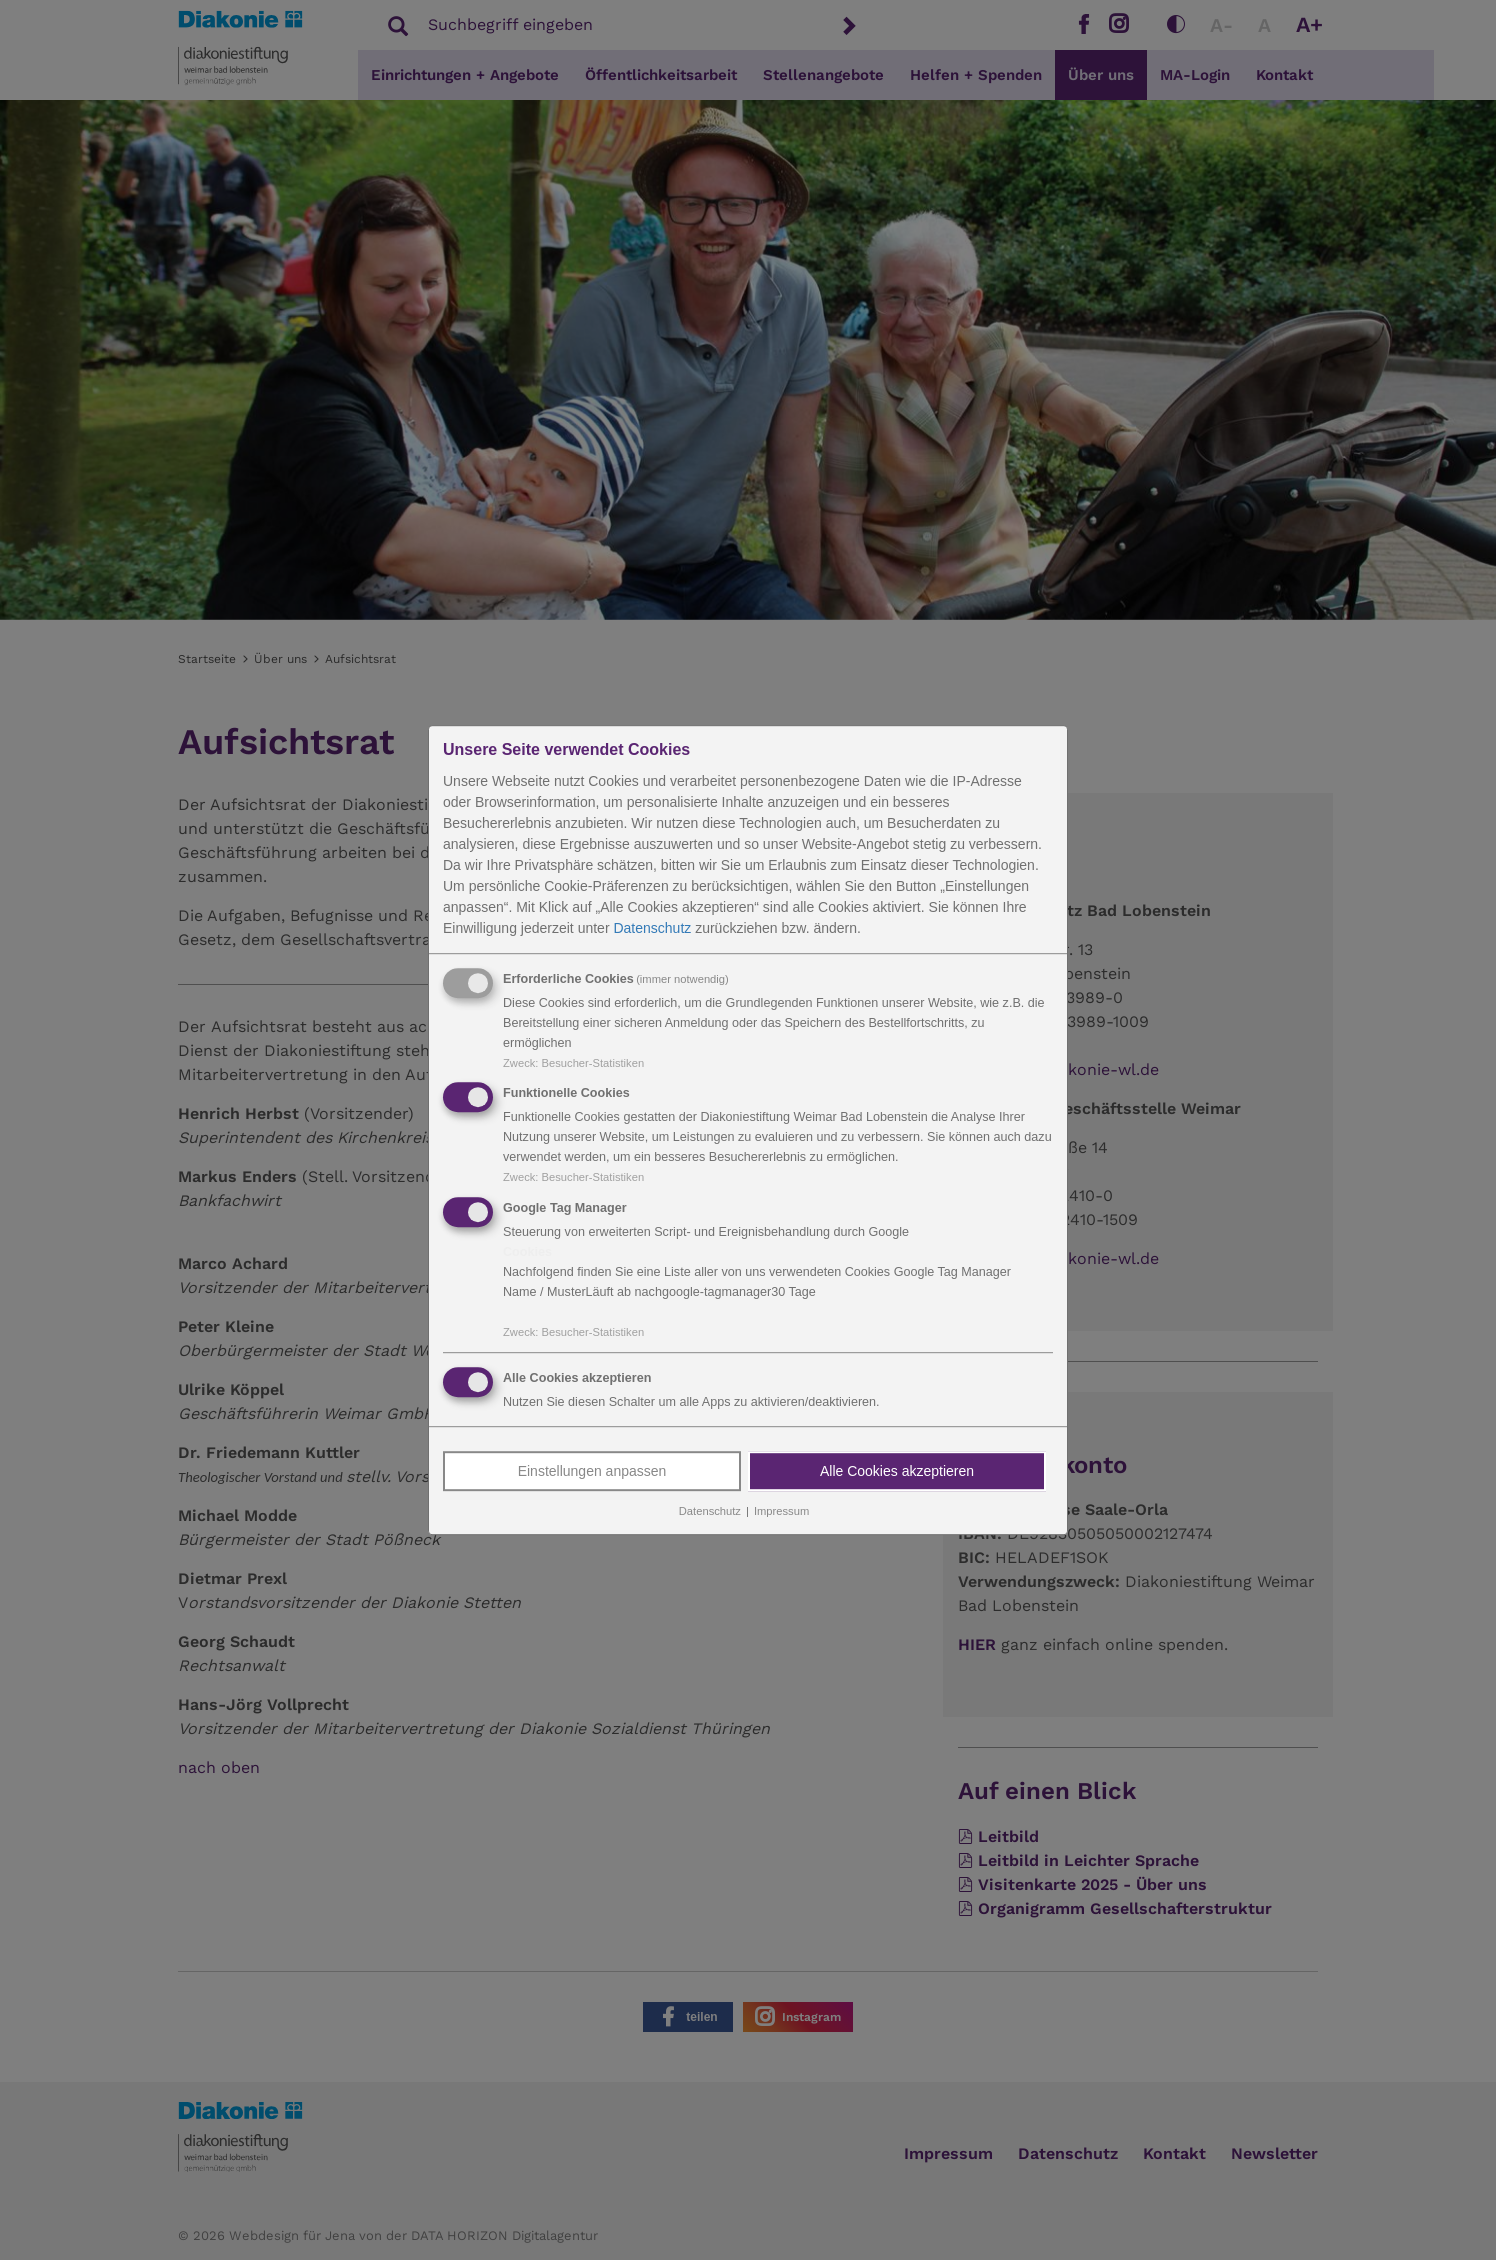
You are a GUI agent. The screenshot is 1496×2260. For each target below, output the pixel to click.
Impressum (781, 1511)
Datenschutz (652, 928)
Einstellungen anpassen (592, 1471)
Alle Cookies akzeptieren (897, 1471)
